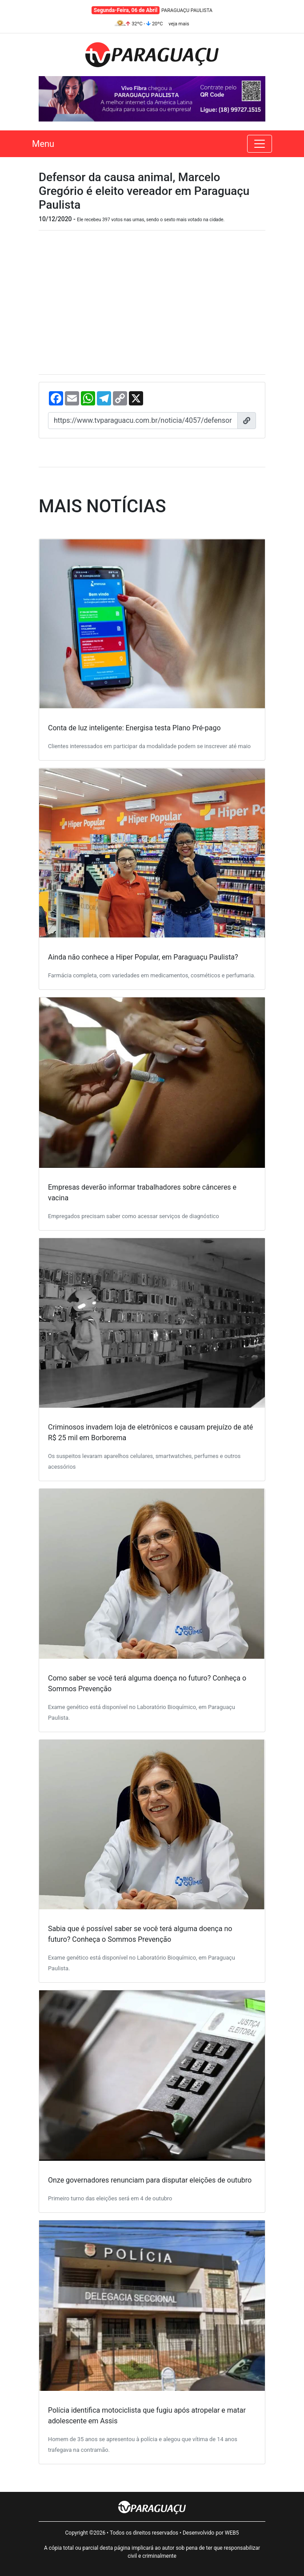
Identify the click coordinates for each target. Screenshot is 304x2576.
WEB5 (232, 2533)
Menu (43, 143)
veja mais (178, 24)
